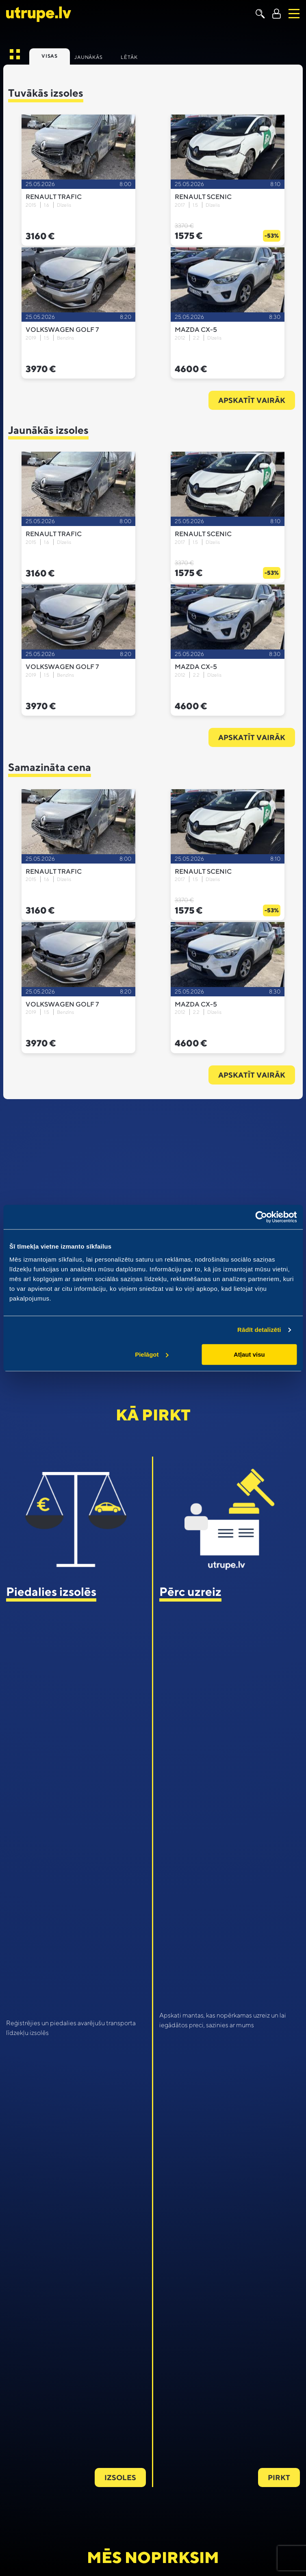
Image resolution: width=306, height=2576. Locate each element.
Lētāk (129, 57)
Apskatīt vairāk (251, 400)
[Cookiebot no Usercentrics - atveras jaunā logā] (261, 1217)
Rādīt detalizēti (259, 1329)
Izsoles (120, 2477)
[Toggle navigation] (294, 14)
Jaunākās (88, 57)
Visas (49, 56)
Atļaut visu (249, 1354)
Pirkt (279, 2477)
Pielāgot (151, 1354)
